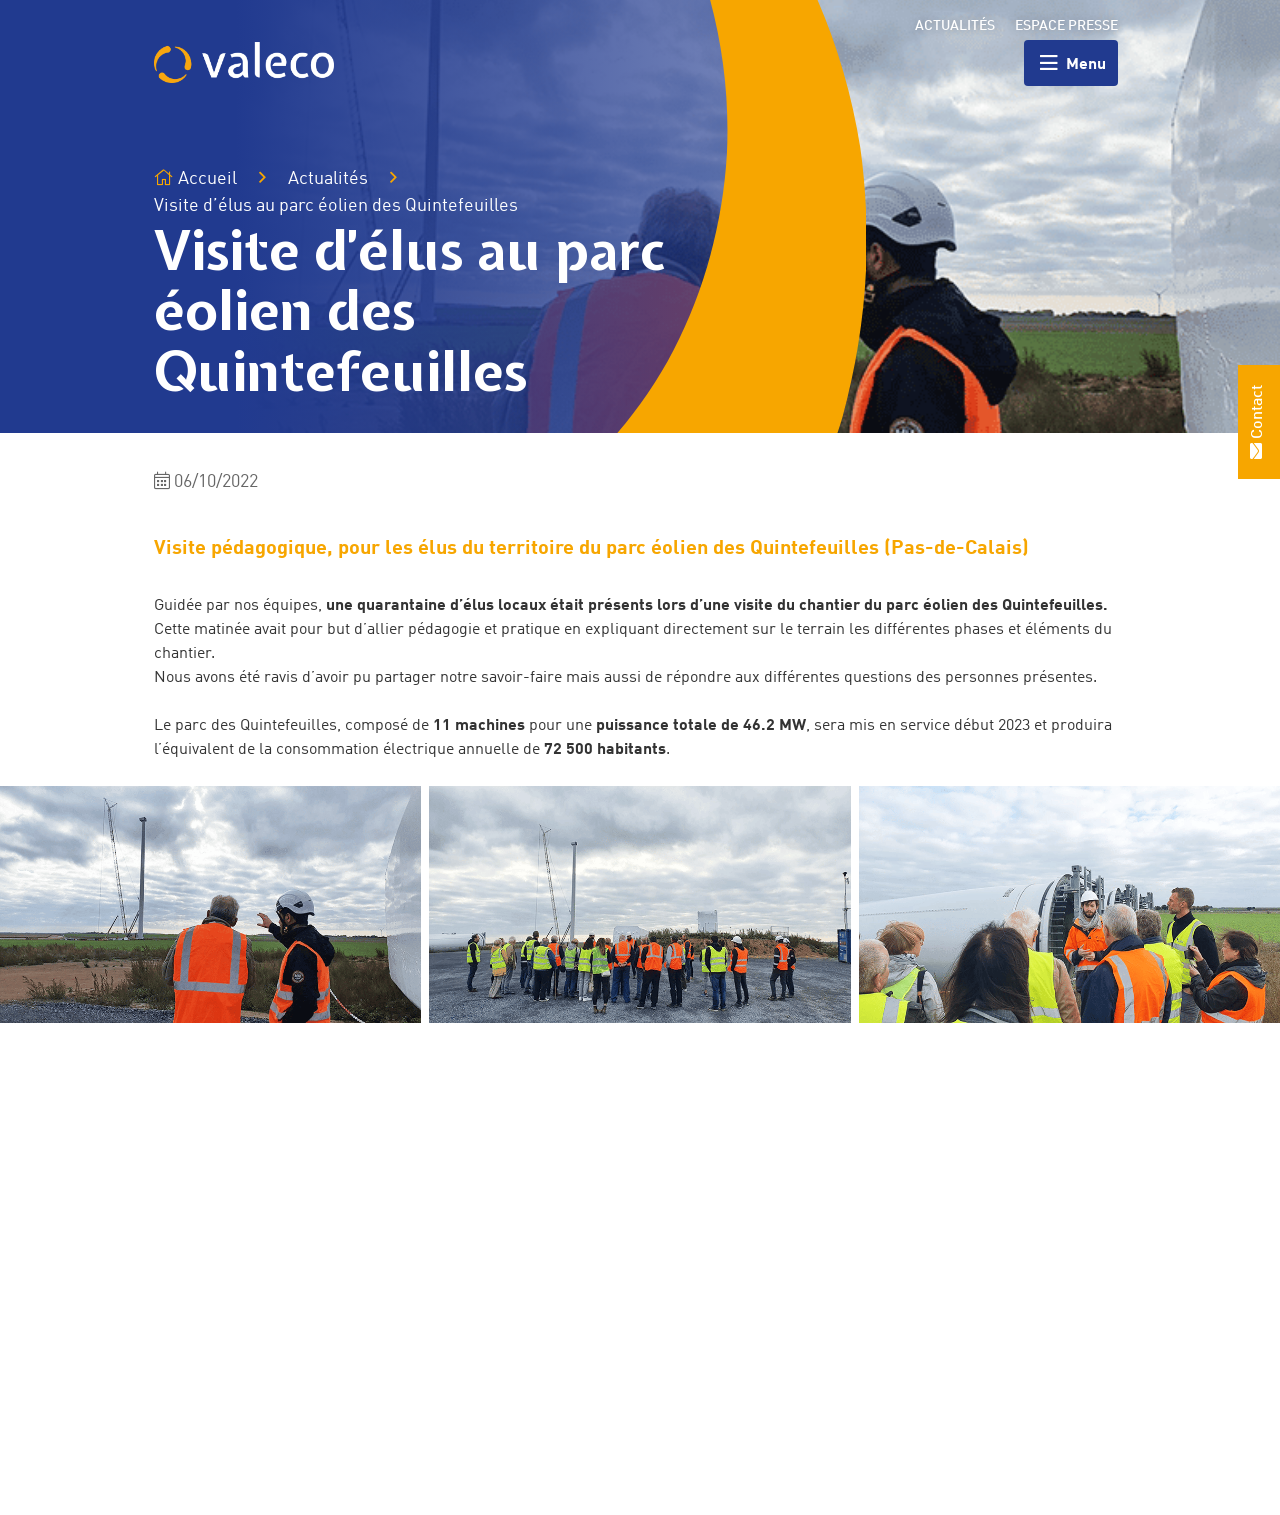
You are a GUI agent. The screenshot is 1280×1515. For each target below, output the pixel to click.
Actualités (955, 26)
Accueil (195, 178)
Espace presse (1066, 26)
